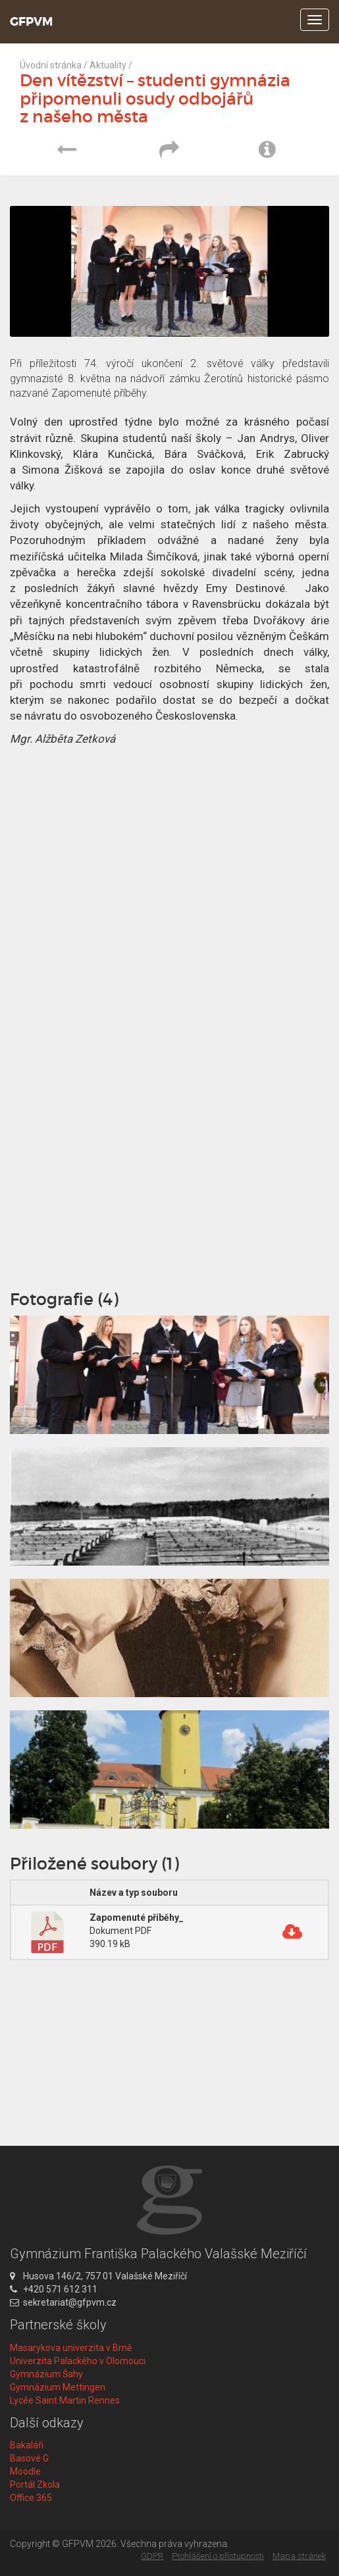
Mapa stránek (299, 2556)
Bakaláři (26, 2445)
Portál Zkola (35, 2484)
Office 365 (31, 2497)
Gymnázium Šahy (46, 2374)
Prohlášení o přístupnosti (218, 2556)
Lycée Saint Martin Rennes (65, 2400)
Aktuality (108, 65)
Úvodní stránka (51, 65)
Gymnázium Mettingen (57, 2387)
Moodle (25, 2471)
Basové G (29, 2458)
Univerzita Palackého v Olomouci (77, 2361)
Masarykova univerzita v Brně (71, 2347)
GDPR (152, 2556)
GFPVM (31, 22)
